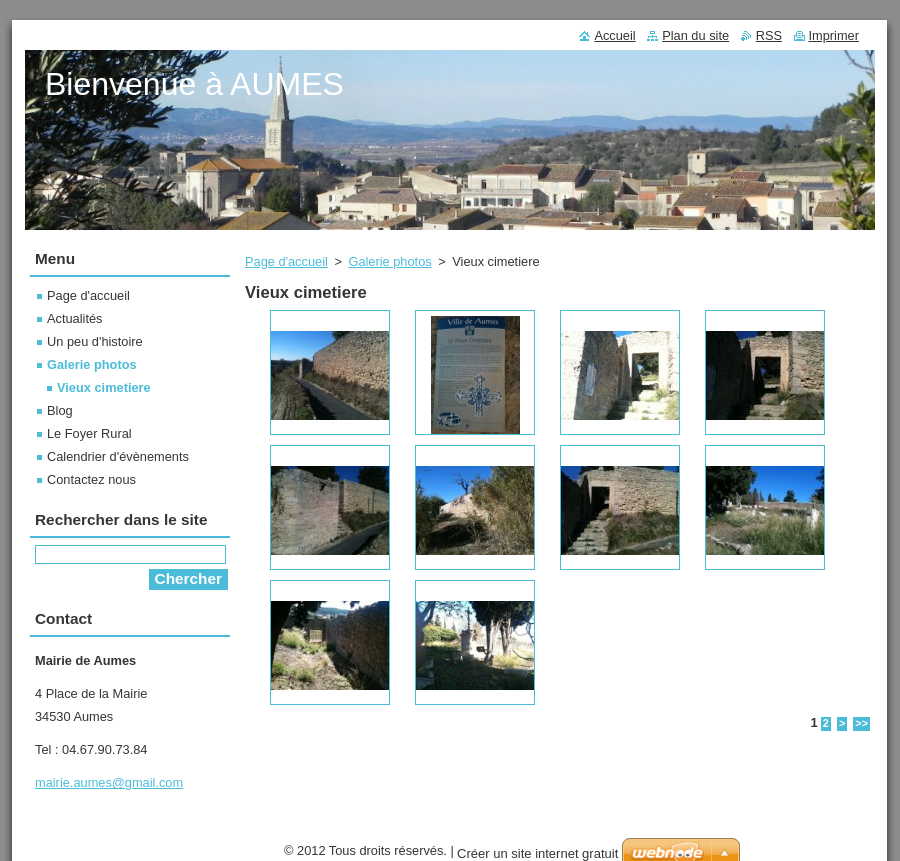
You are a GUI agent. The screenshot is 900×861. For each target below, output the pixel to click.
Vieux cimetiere (104, 387)
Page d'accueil (286, 261)
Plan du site (695, 35)
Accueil (614, 35)
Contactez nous (91, 479)
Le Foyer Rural (89, 433)
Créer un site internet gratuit (537, 853)
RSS (769, 35)
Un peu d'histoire (95, 341)
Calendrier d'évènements (118, 456)
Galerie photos (389, 261)
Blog (60, 410)
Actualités (74, 318)
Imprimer (834, 35)
